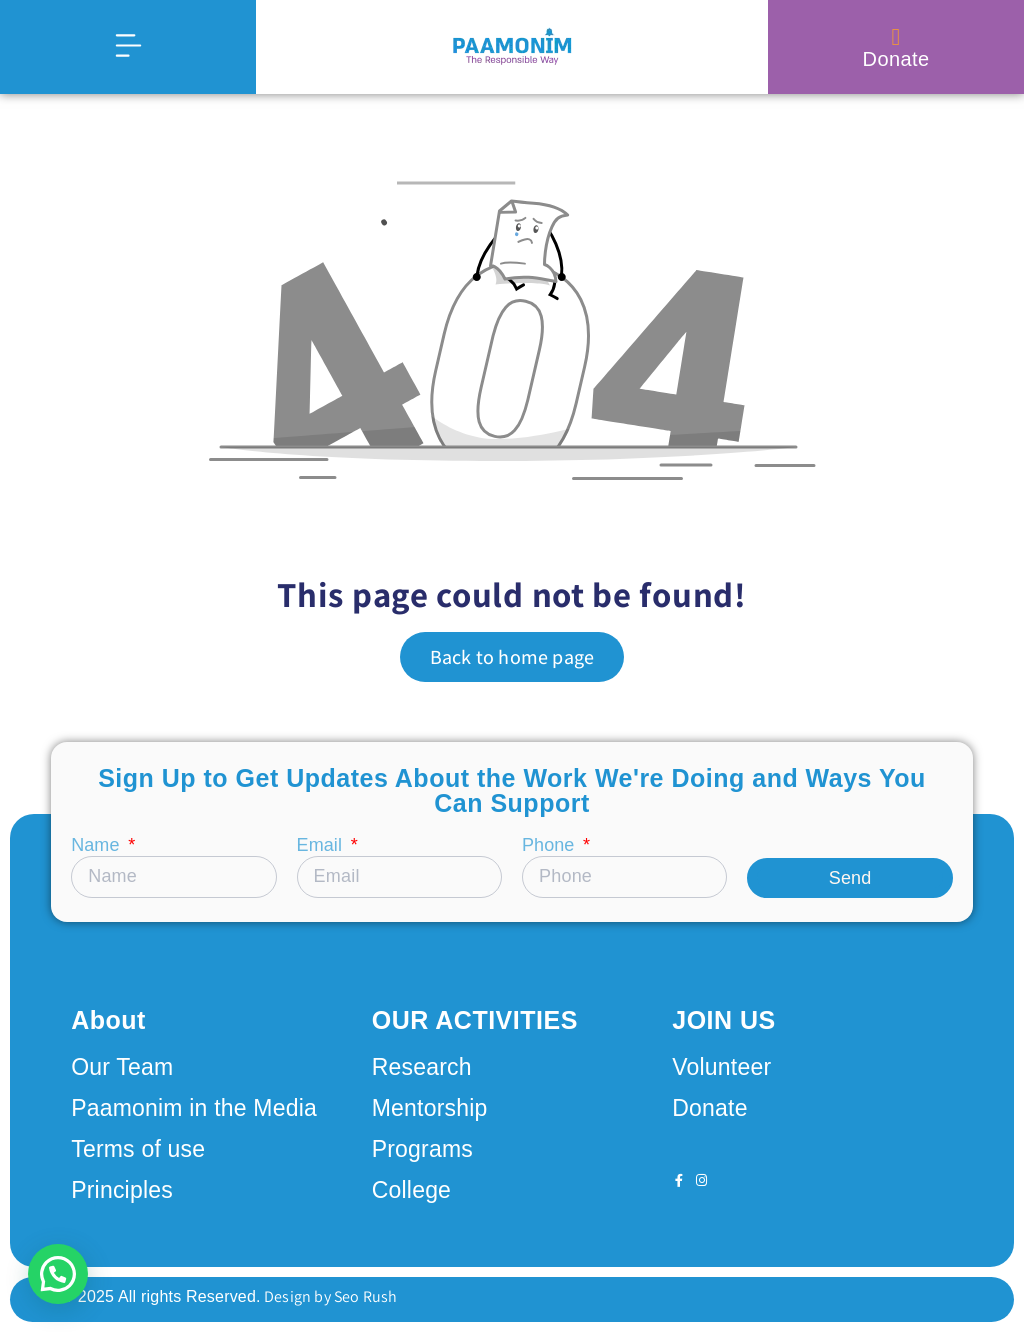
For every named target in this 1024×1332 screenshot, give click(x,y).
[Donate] (896, 37)
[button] (58, 1274)
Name (97, 845)
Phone (550, 845)
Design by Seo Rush (329, 1296)
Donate (896, 59)
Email (322, 845)
